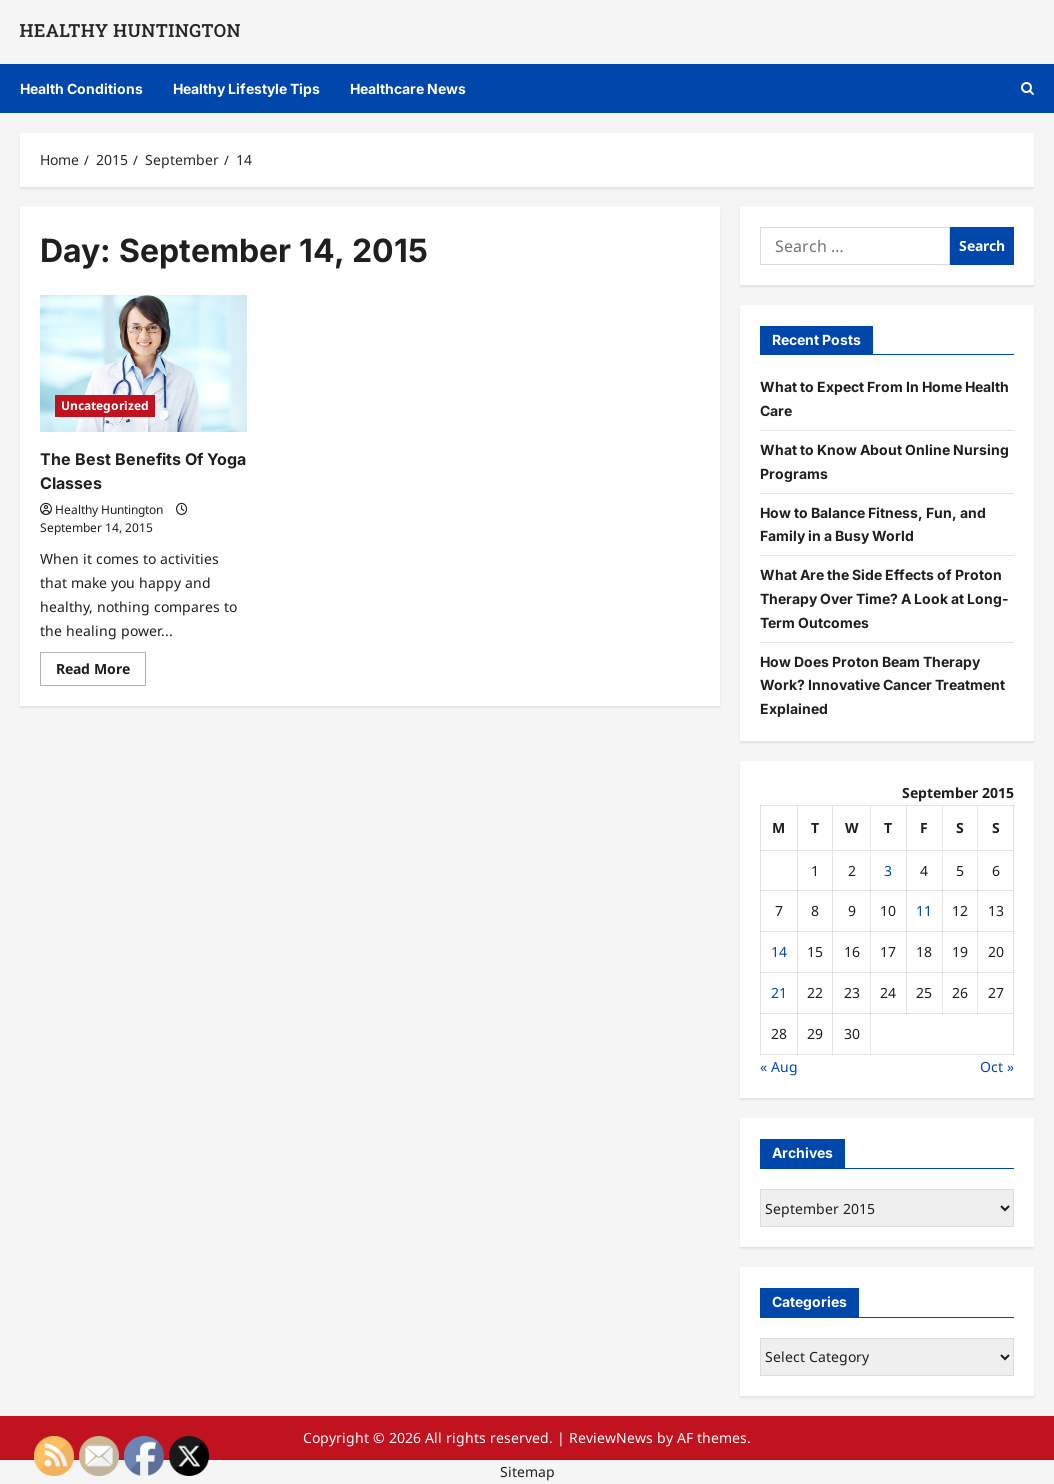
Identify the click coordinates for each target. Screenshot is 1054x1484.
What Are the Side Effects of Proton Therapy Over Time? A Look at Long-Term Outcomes (884, 598)
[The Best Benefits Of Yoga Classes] (143, 364)
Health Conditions (81, 88)
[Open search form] (1027, 88)
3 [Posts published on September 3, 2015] (888, 870)
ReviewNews (611, 1437)
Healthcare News (408, 88)
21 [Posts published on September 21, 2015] (779, 992)
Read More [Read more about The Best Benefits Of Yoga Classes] (101, 672)
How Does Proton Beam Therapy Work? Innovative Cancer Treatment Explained (882, 685)
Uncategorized (105, 405)
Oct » (997, 1066)
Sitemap (527, 1471)
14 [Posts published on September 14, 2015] (779, 951)
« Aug (779, 1066)
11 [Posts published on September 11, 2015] (924, 910)
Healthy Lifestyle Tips (246, 88)
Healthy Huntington (109, 509)
